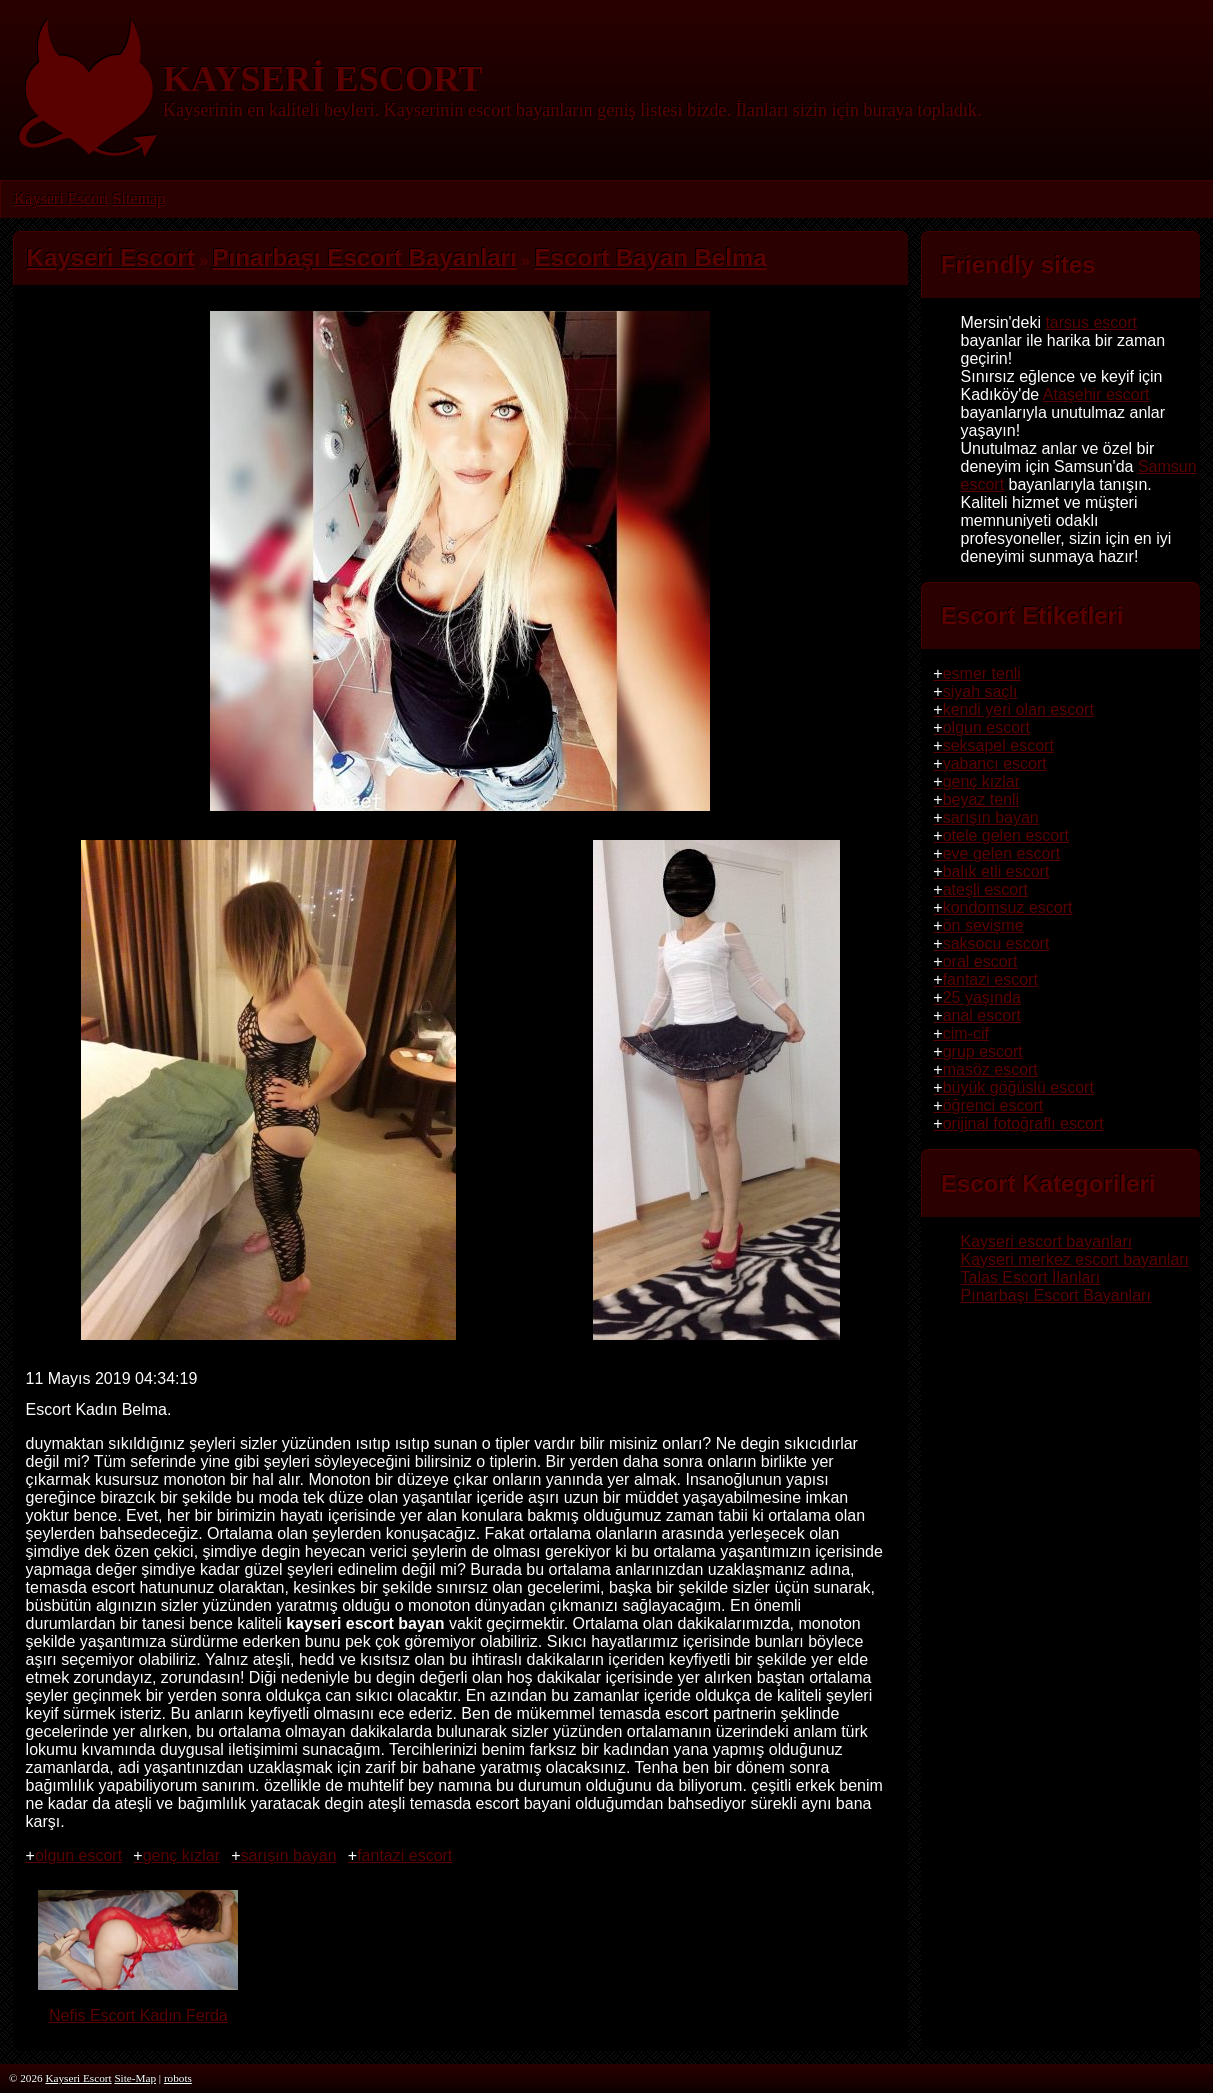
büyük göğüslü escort (1018, 1087)
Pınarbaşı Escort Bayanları (1056, 1295)
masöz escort (990, 1069)
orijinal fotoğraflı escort (1023, 1123)
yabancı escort (995, 763)
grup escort (983, 1051)
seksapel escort (998, 745)
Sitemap (138, 198)
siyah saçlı (980, 691)
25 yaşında (982, 997)
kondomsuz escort (1008, 907)
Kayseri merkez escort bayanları (1075, 1259)
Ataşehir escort (1096, 394)
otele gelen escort (1006, 835)
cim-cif (966, 1033)
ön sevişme (983, 925)
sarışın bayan (289, 1855)
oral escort (980, 961)
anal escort (982, 1015)
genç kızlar (181, 1855)
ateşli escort (985, 889)
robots (178, 2078)
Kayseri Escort (61, 198)
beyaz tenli (981, 799)
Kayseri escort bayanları (1047, 1241)
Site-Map (135, 2078)
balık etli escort (996, 871)
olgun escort (78, 1855)
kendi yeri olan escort (1018, 709)
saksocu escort (996, 943)
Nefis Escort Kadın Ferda (138, 2006)
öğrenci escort (993, 1105)
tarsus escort (1091, 322)
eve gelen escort (1001, 853)
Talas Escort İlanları (1031, 1277)
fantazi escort (404, 1855)
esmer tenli (982, 673)
